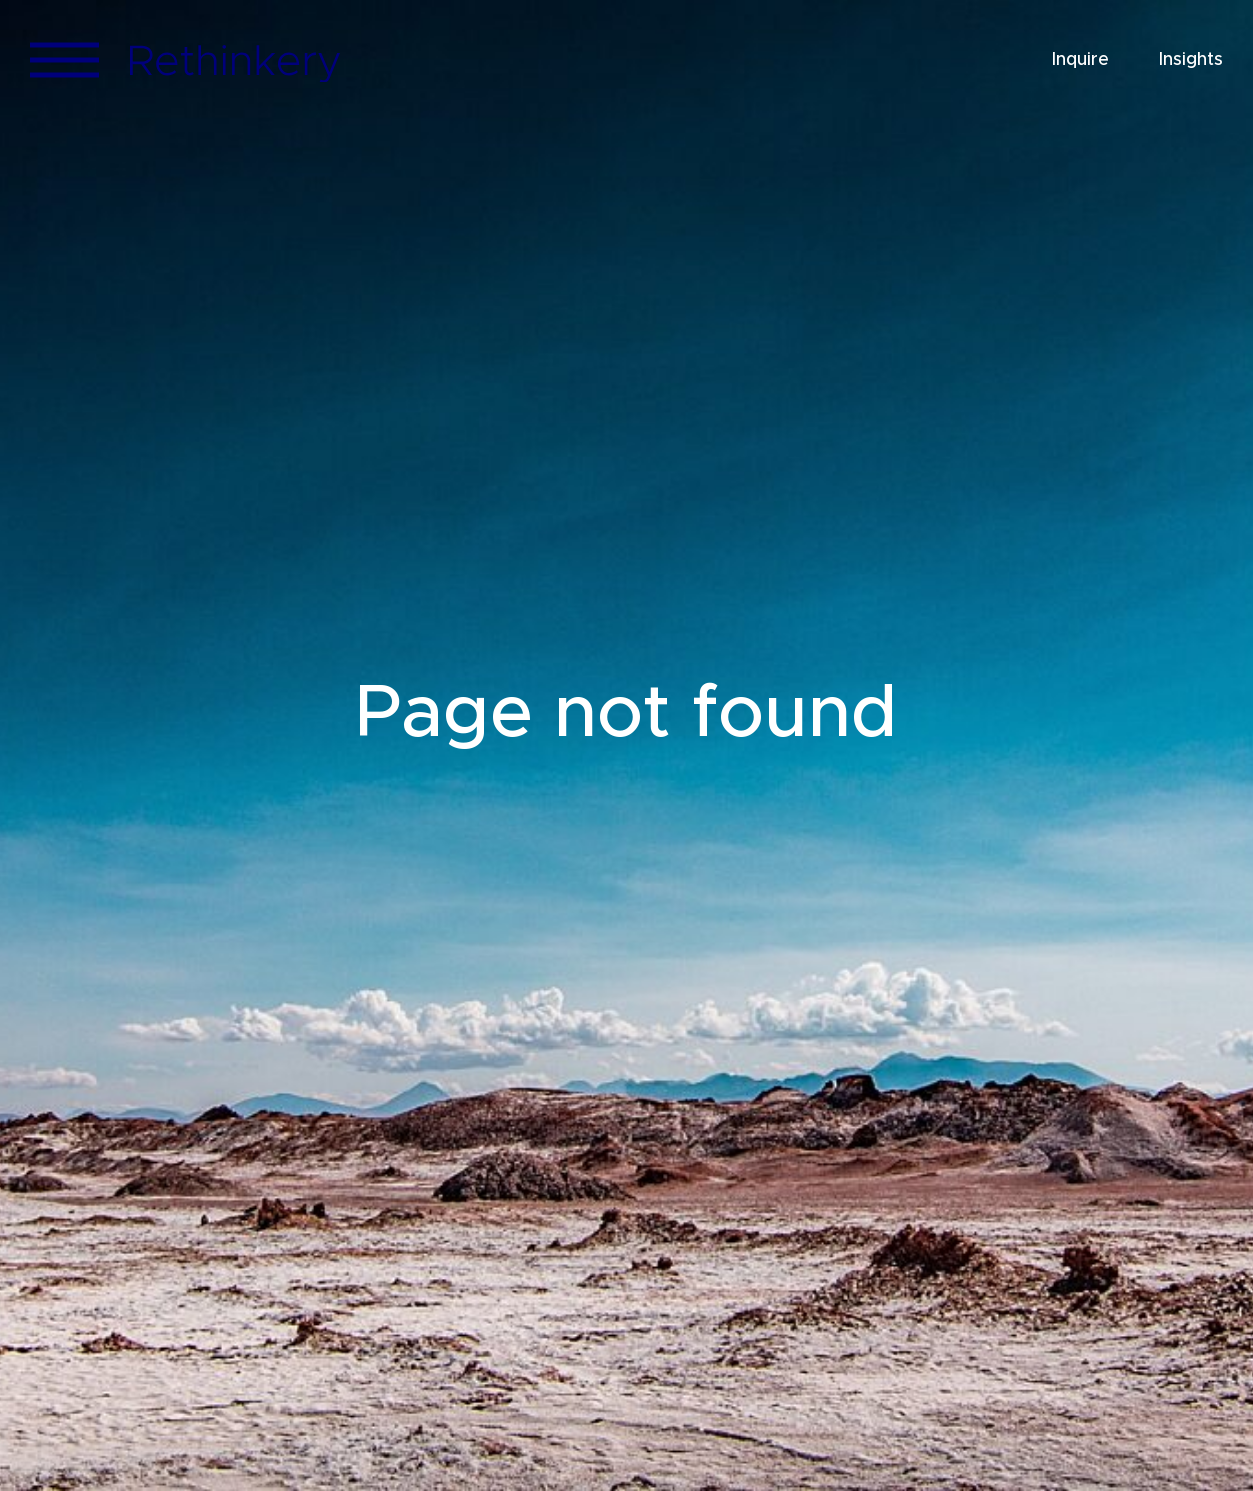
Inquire (1080, 60)
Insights (1191, 60)
